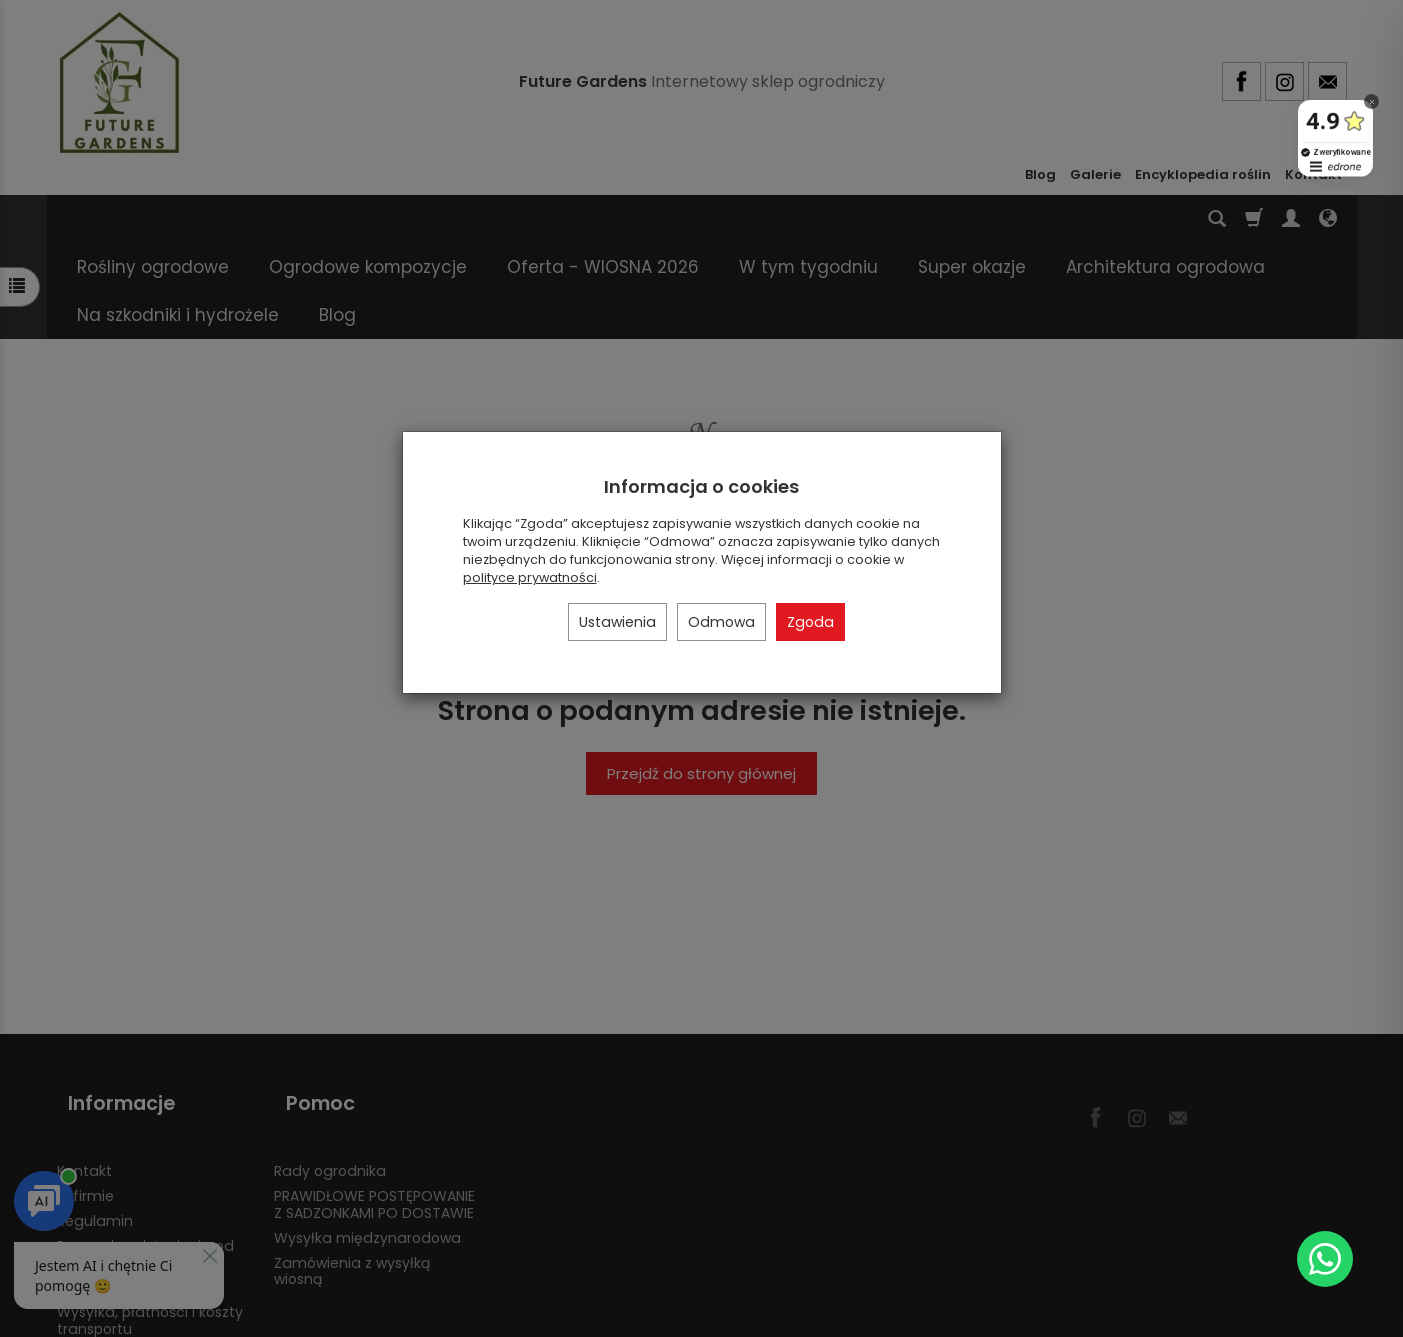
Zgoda (810, 622)
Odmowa (721, 622)
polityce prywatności (530, 577)
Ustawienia (617, 622)
